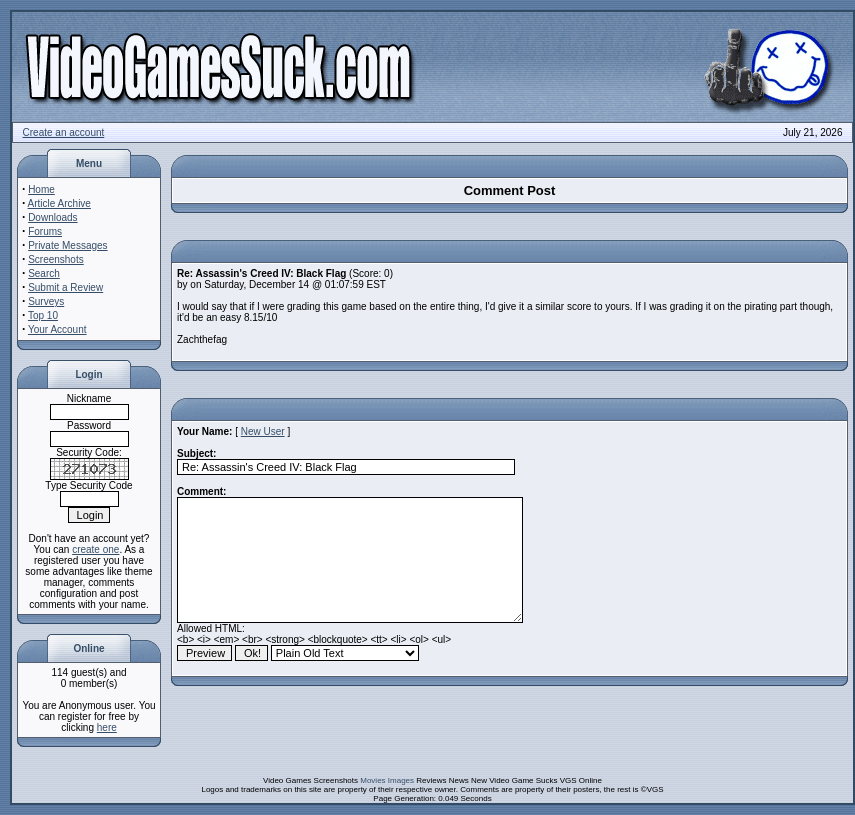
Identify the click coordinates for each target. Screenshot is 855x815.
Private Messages (67, 245)
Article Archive (59, 203)
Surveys (46, 301)
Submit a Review (65, 287)
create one (95, 549)
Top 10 (43, 315)
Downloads (52, 217)
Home (41, 189)
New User (263, 431)
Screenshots (56, 259)
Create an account (64, 132)
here (107, 727)
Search (44, 273)
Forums (45, 231)
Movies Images (387, 780)
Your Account (57, 329)
